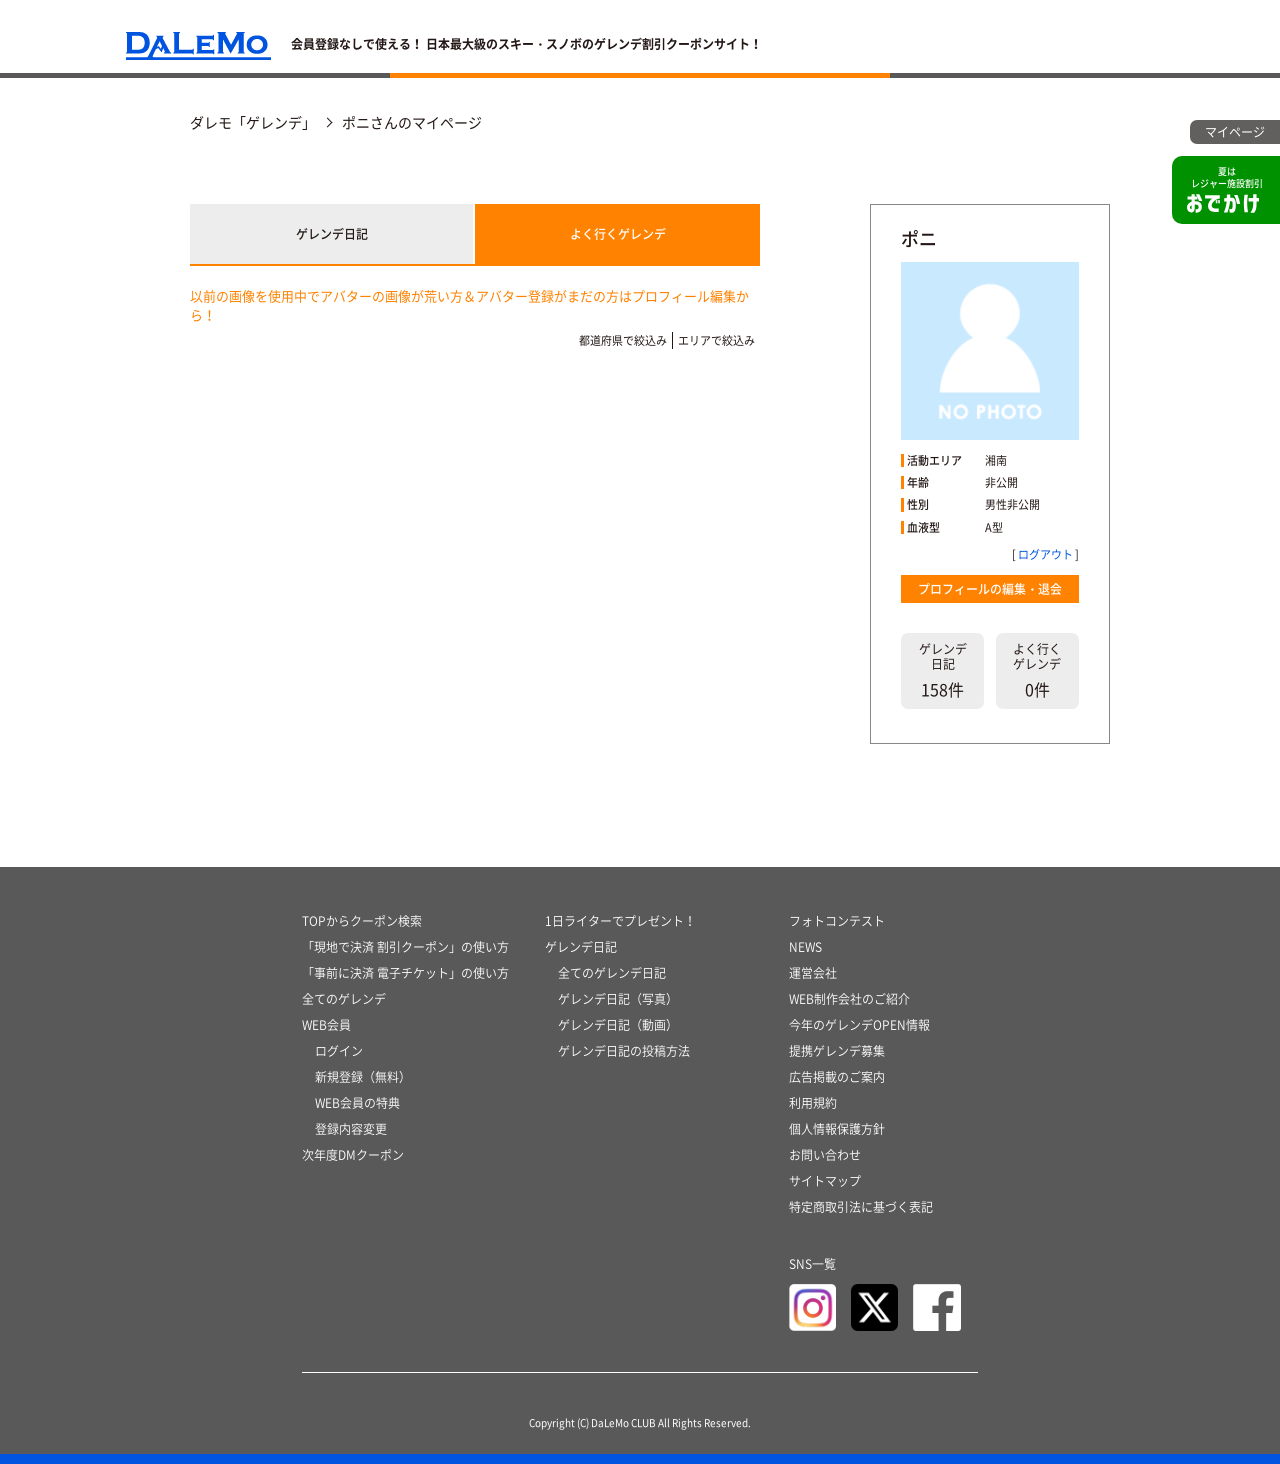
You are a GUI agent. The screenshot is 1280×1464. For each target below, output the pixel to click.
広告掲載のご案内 (837, 1077)
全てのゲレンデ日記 (612, 973)
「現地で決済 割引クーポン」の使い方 (405, 947)
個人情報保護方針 (837, 1129)
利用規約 (813, 1103)
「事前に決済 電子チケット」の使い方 (405, 973)
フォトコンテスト (837, 921)
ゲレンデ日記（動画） (618, 1025)
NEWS (805, 947)
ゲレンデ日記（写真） (618, 999)
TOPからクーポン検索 (362, 921)
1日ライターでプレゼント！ (620, 921)
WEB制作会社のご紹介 (849, 999)
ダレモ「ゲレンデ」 (253, 122)
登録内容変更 (351, 1129)
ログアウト (1045, 554)
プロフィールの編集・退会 (990, 589)
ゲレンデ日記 (332, 234)
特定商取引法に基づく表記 (861, 1207)
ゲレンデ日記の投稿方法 (624, 1051)
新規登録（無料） (363, 1077)
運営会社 (813, 973)
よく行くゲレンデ (618, 234)
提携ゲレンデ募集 (837, 1051)
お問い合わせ (825, 1155)
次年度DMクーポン (353, 1155)
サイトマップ (825, 1181)
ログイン (339, 1051)
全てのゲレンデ (344, 999)
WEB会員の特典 (357, 1103)
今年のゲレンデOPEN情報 (859, 1025)
